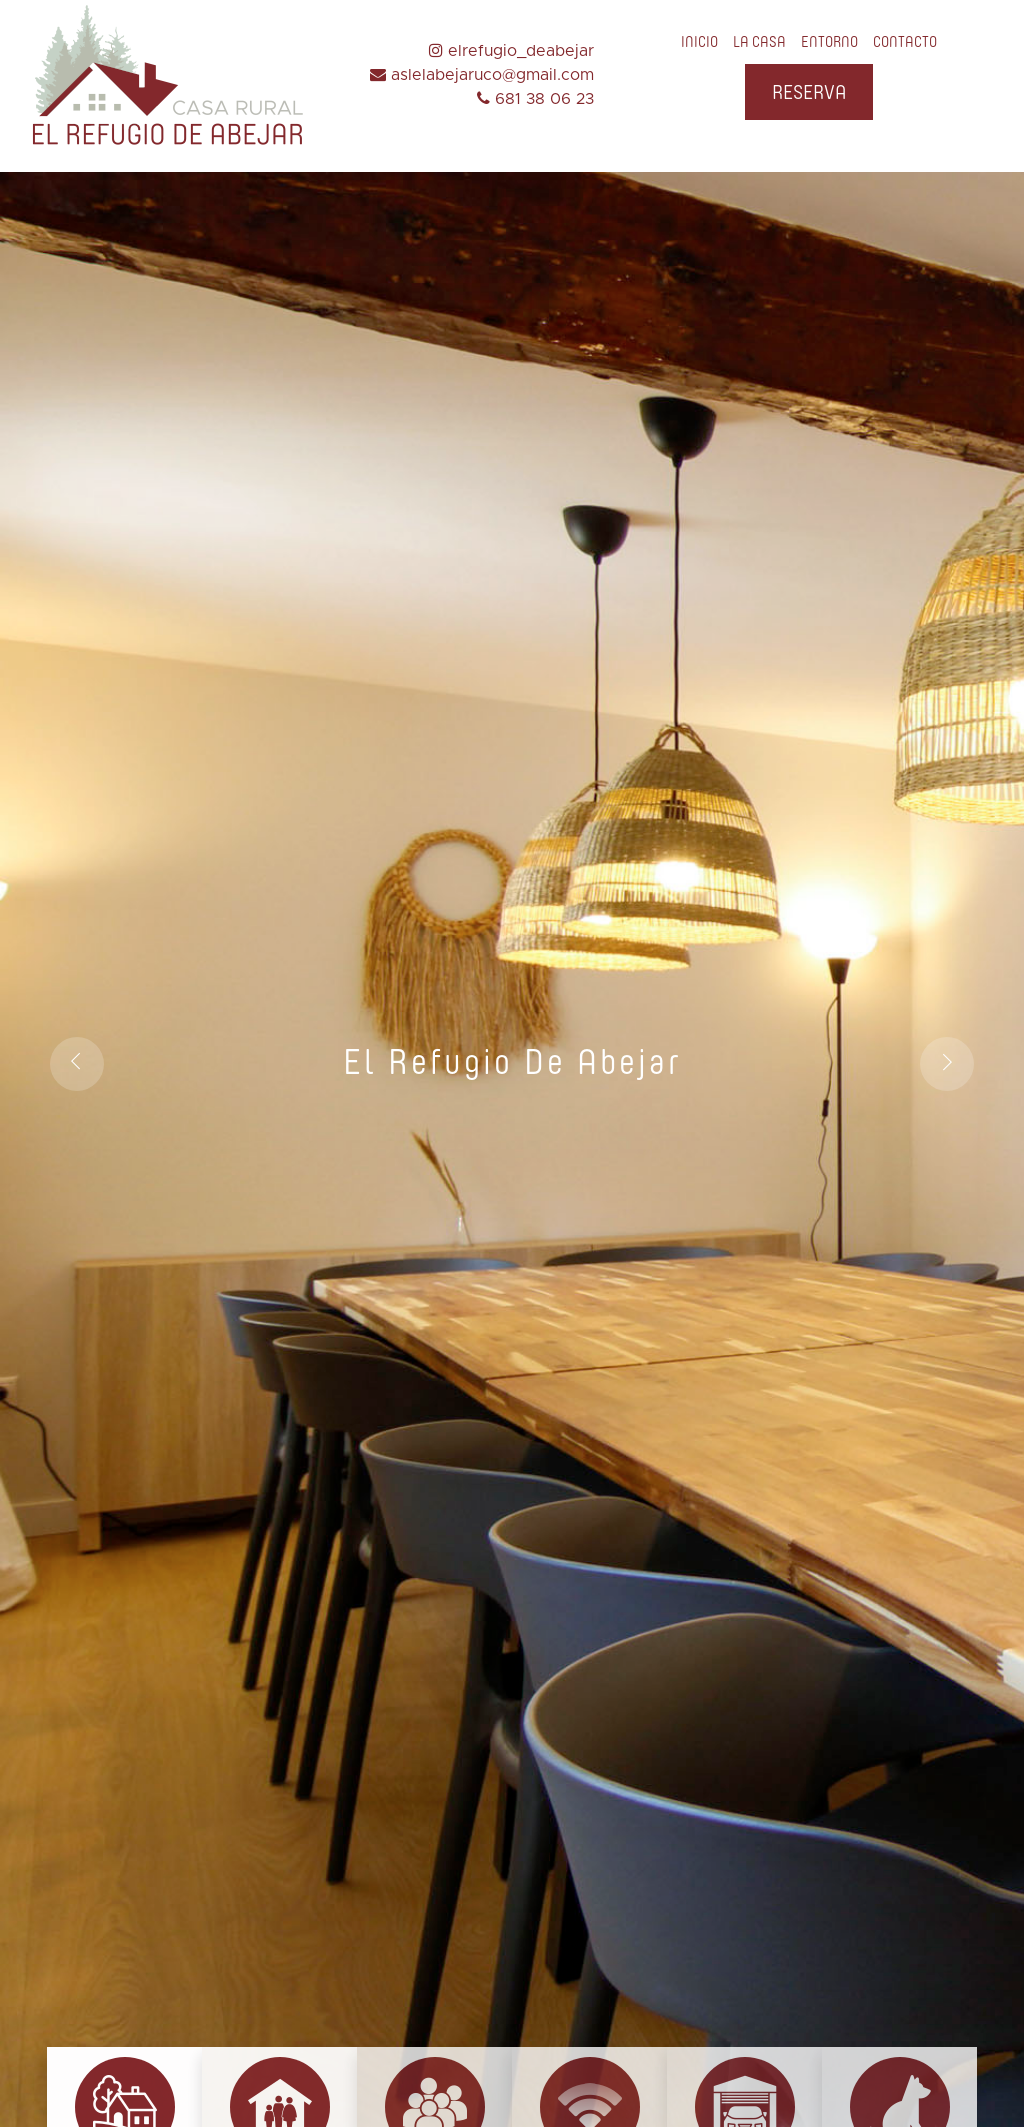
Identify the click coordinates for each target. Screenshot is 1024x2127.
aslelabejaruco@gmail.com (482, 75)
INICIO (699, 42)
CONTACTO (905, 42)
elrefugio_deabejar (511, 51)
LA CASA (759, 42)
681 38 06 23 (535, 99)
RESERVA (809, 92)
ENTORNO (829, 42)
